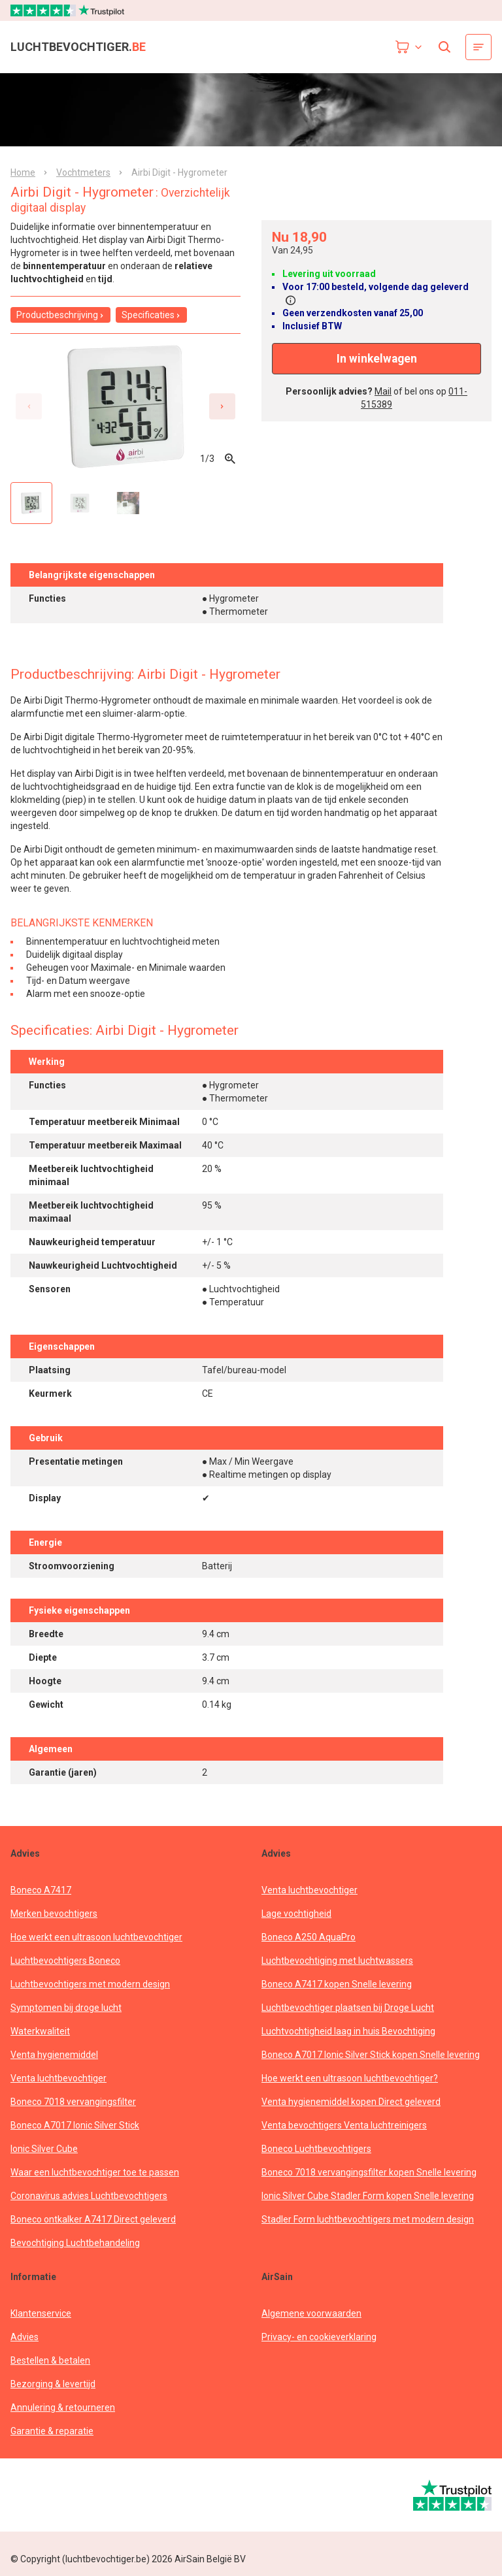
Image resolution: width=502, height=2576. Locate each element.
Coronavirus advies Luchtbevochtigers (88, 2196)
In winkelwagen (377, 358)
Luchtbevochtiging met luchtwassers (337, 1960)
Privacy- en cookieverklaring (318, 2337)
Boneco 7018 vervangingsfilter (73, 2101)
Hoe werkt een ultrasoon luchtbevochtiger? (349, 2078)
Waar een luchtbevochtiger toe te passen (94, 2172)
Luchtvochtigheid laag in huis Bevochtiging (348, 2031)
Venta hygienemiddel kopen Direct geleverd (351, 2101)
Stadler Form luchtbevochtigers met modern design (367, 2219)
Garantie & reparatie (51, 2431)
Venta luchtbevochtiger (58, 2078)
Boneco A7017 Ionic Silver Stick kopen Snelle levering (370, 2054)
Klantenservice (40, 2313)
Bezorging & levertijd (52, 2384)
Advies (24, 2337)
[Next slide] (222, 406)
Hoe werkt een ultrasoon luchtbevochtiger (96, 1937)
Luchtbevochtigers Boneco (65, 1960)
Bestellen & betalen (50, 2360)
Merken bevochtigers (53, 1913)
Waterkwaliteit (40, 2031)
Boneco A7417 (40, 1890)
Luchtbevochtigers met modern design (90, 1984)
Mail (383, 391)
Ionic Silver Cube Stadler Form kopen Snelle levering (367, 2196)
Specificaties (151, 315)
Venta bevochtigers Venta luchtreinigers (344, 2125)
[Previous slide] (29, 406)
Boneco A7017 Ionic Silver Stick (74, 2125)
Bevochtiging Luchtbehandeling (75, 2243)
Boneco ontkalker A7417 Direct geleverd (93, 2219)
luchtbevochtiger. (78, 47)
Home (22, 172)
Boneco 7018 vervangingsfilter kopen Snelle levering (369, 2172)
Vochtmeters (83, 172)
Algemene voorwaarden (311, 2313)
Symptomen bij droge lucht (66, 2007)
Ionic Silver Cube (44, 2149)
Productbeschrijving (60, 315)
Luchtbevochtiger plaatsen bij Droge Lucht (347, 2007)
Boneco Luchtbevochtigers (316, 2149)
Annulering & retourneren (62, 2407)
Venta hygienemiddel (54, 2054)
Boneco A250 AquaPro (308, 1937)
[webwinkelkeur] (46, 2495)
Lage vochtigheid (296, 1913)
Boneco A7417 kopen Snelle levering (336, 1984)
